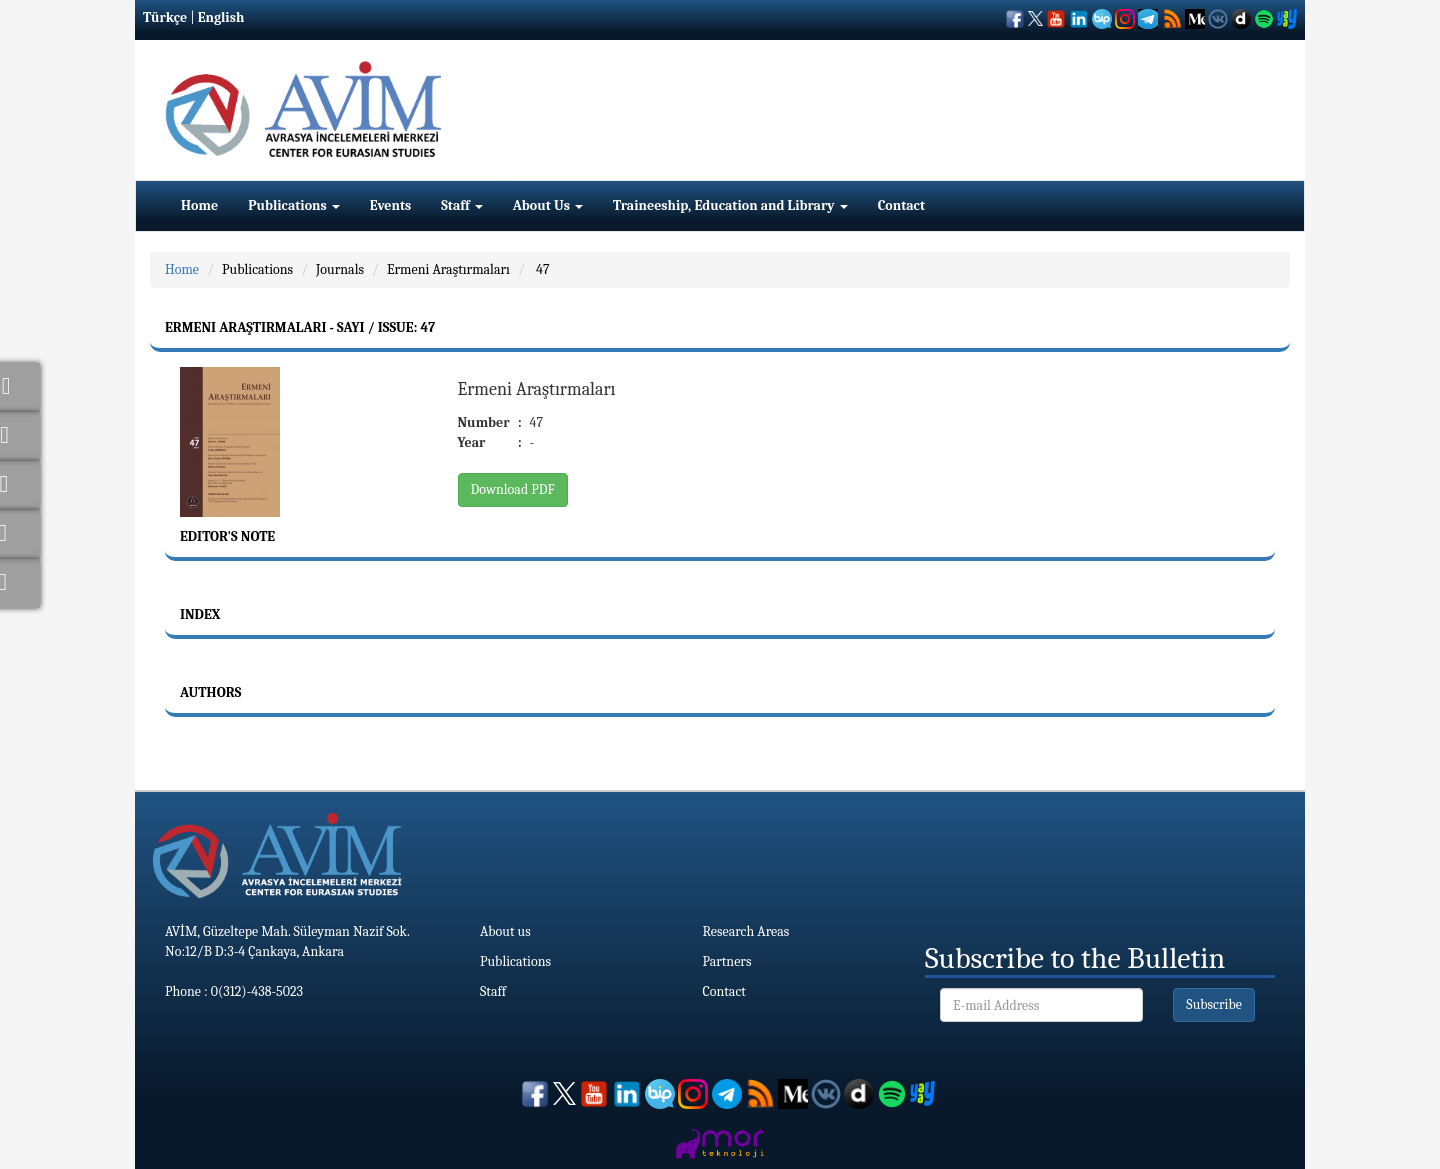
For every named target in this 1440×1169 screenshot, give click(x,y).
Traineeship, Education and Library (730, 205)
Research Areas (746, 931)
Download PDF (513, 489)
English (221, 17)
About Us (548, 205)
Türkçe (165, 17)
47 (541, 269)
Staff (462, 205)
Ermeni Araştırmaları (448, 269)
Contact (901, 205)
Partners (727, 961)
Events (390, 205)
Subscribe (1214, 1004)
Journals (340, 269)
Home (199, 205)
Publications (294, 205)
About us (505, 931)
